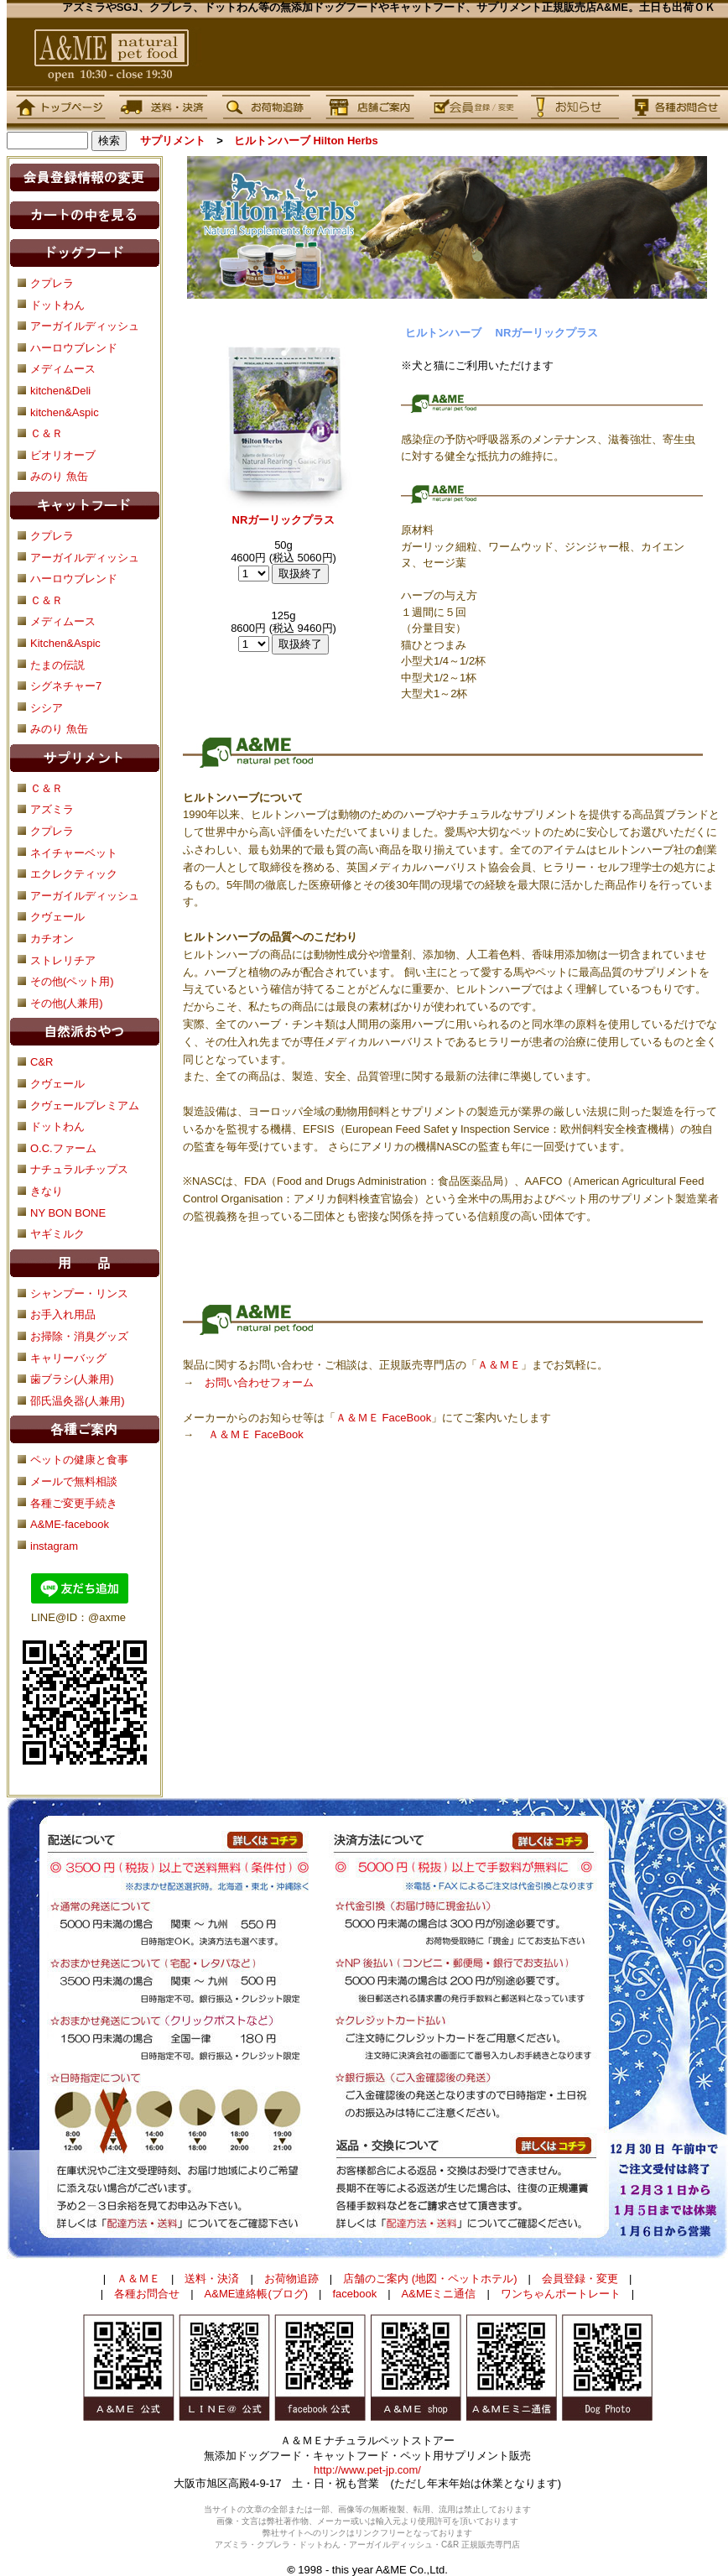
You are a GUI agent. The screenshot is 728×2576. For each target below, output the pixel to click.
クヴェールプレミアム (84, 1105)
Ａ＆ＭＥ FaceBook (383, 1417)
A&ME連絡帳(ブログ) (257, 2293)
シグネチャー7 (65, 686)
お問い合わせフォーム (259, 1382)
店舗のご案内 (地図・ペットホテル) (430, 2278)
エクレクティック (73, 874)
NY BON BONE (68, 1213)
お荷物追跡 (291, 2278)
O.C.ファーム (63, 1148)
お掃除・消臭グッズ (79, 1336)
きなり (46, 1191)
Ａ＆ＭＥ (499, 1364)
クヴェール (57, 916)
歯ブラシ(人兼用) (72, 1379)
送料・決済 (212, 2278)
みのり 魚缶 (59, 728)
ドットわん (57, 1126)
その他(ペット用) (72, 981)
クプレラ (52, 535)
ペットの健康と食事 (79, 1459)
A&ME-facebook (69, 1524)
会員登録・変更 (580, 2278)
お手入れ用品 (63, 1314)
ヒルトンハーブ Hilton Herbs (306, 140)
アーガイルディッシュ (84, 557)
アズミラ (52, 809)
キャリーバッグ (68, 1358)
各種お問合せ (146, 2293)
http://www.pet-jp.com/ (367, 2470)
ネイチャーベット (73, 853)
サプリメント (172, 140)
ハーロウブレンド (73, 578)
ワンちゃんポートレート (561, 2293)
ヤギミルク (57, 1234)
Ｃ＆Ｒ (46, 600)
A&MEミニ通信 (439, 2293)
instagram (54, 1546)
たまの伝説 (57, 665)
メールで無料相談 (73, 1481)
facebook (354, 2293)
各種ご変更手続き (73, 1503)
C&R (41, 1062)
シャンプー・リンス (79, 1293)
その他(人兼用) (66, 1003)
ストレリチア (63, 960)
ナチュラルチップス (79, 1169)
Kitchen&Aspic (65, 643)
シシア (46, 707)
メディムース (63, 621)
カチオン (52, 938)
